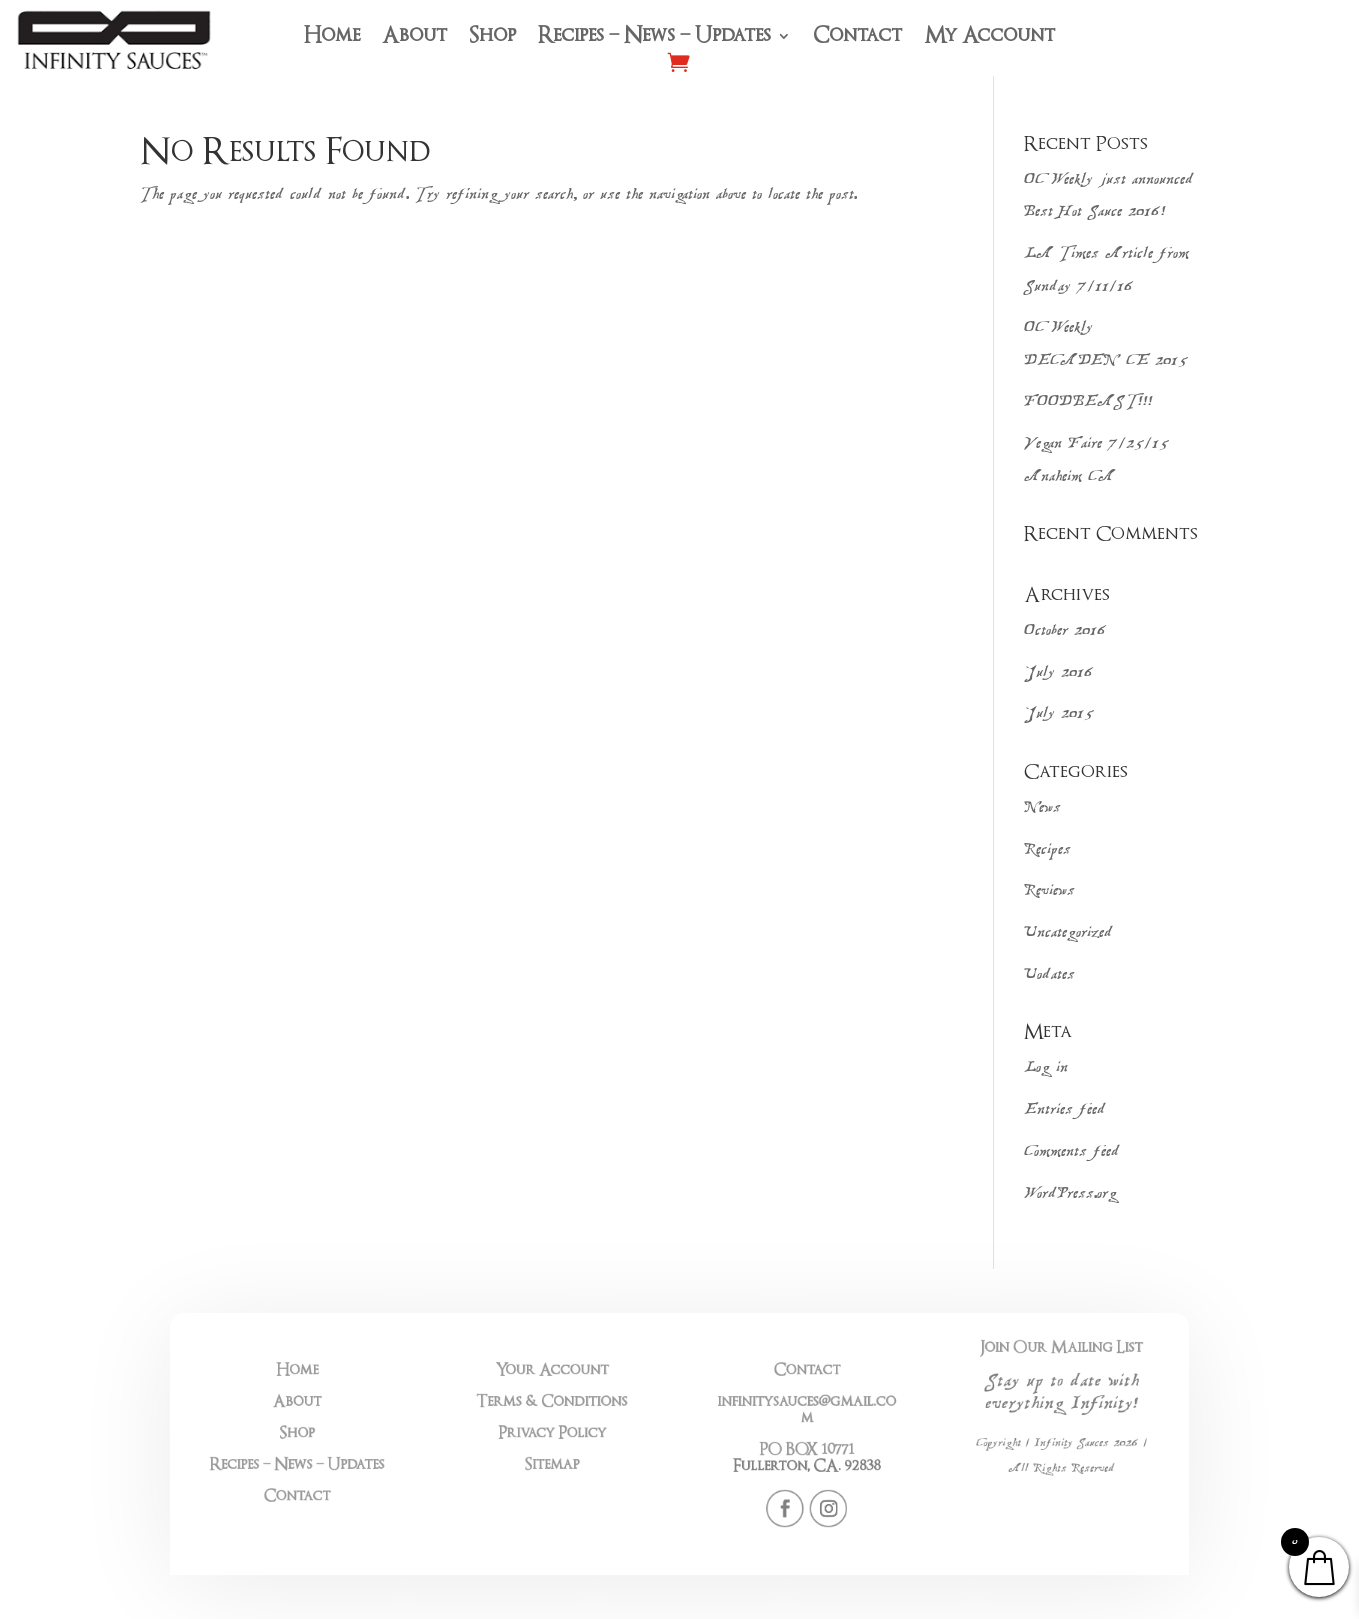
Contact (857, 38)
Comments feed (1072, 1152)
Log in (1046, 1068)
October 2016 (1065, 631)
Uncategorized (1068, 933)
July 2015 (1059, 714)
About (414, 38)
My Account (989, 38)
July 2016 (1059, 673)
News (1042, 808)
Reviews (1049, 891)
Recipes (1047, 850)
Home (332, 38)
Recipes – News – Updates (654, 38)
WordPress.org (1070, 1194)
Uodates (1049, 975)
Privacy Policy (580, 1435)
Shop (492, 38)
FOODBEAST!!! (1088, 402)
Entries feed (1065, 1110)
